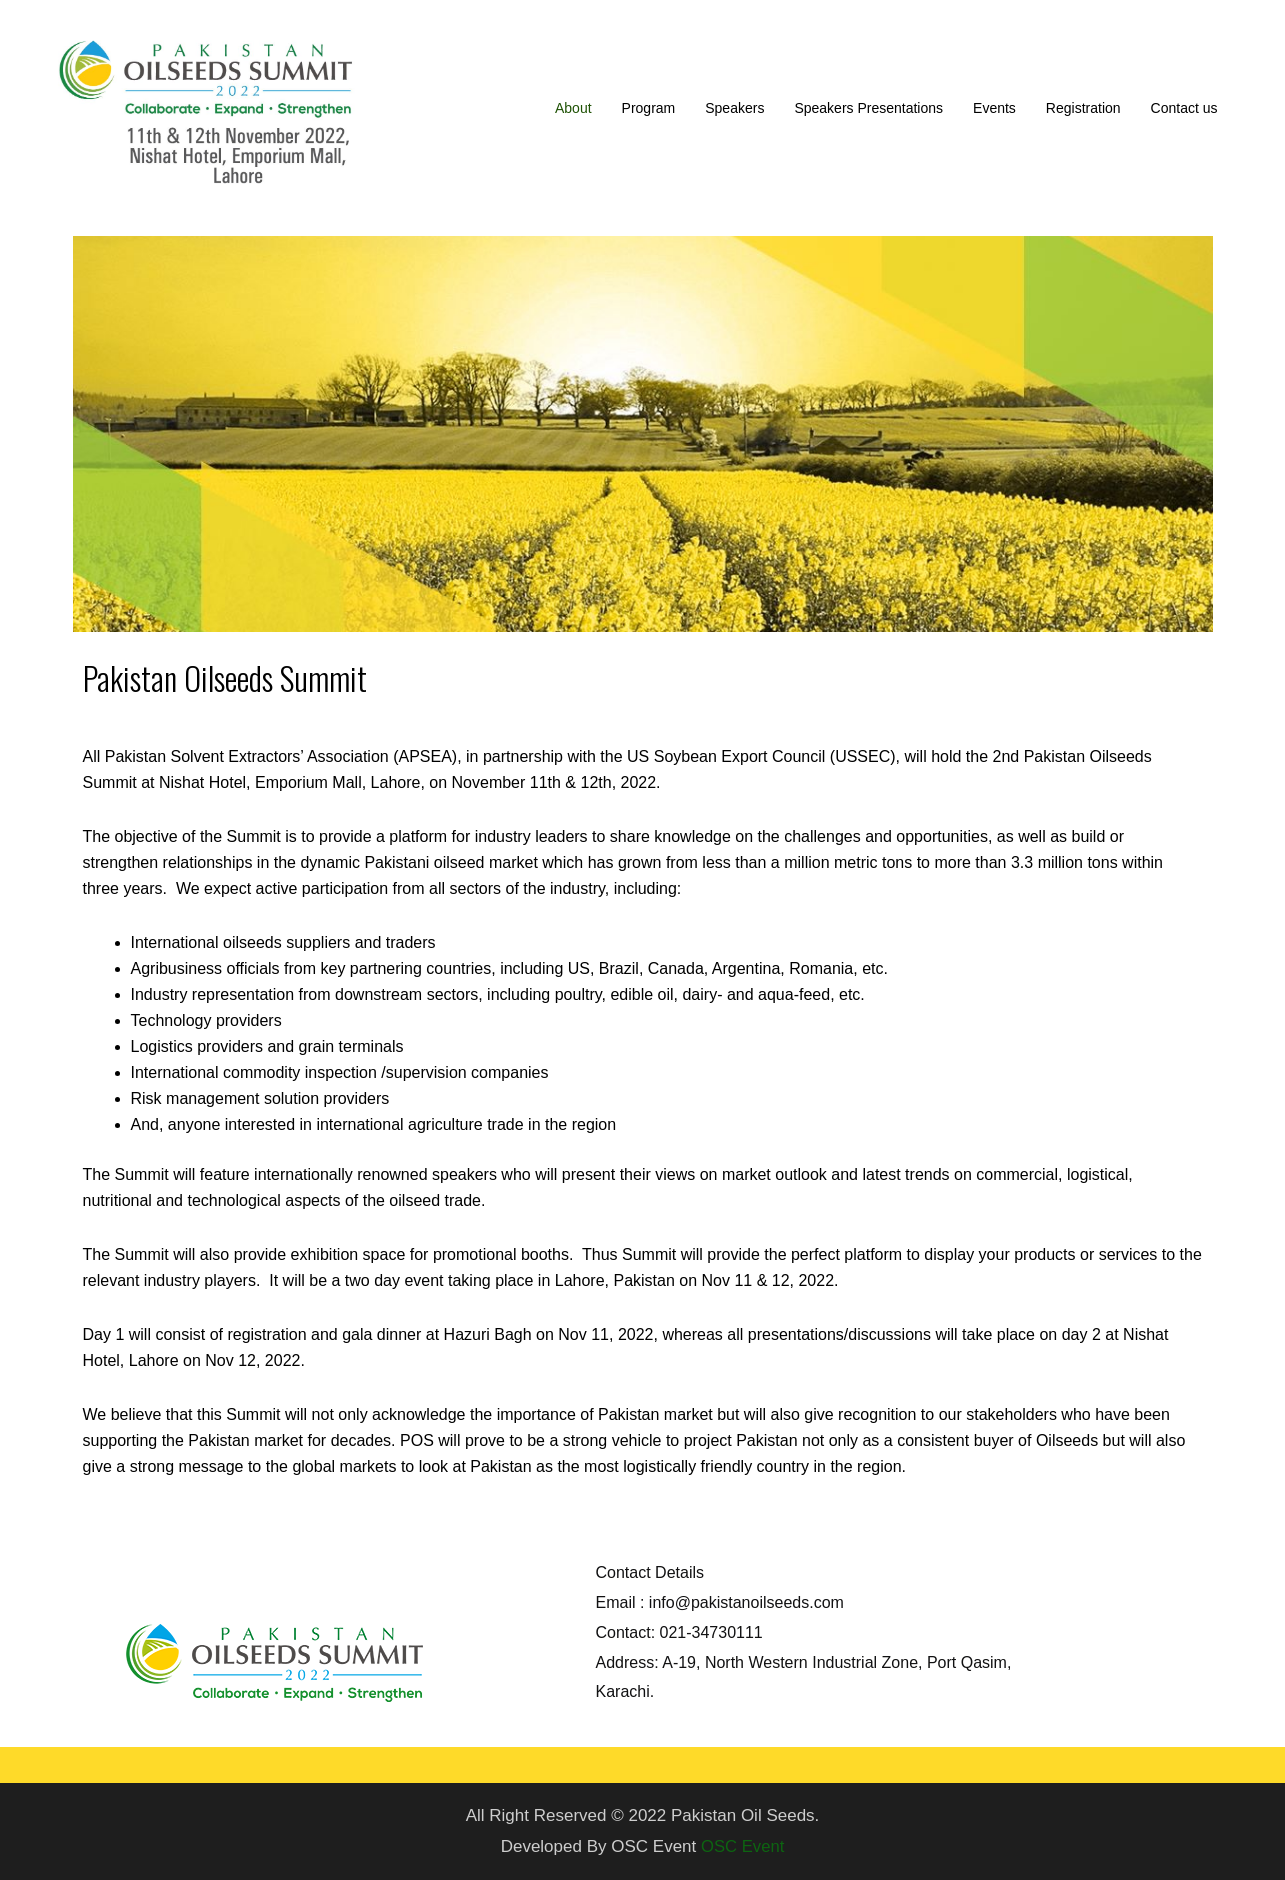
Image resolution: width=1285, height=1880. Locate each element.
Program (649, 108)
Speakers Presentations (868, 108)
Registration (1083, 108)
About (573, 108)
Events (994, 108)
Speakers (734, 108)
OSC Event (742, 1846)
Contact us (1184, 108)
